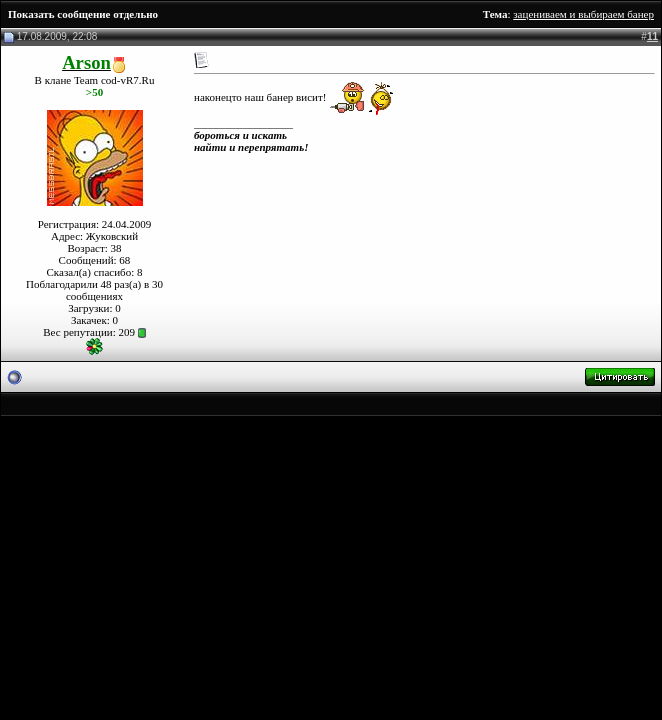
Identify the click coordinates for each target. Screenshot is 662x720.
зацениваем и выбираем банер (583, 14)
